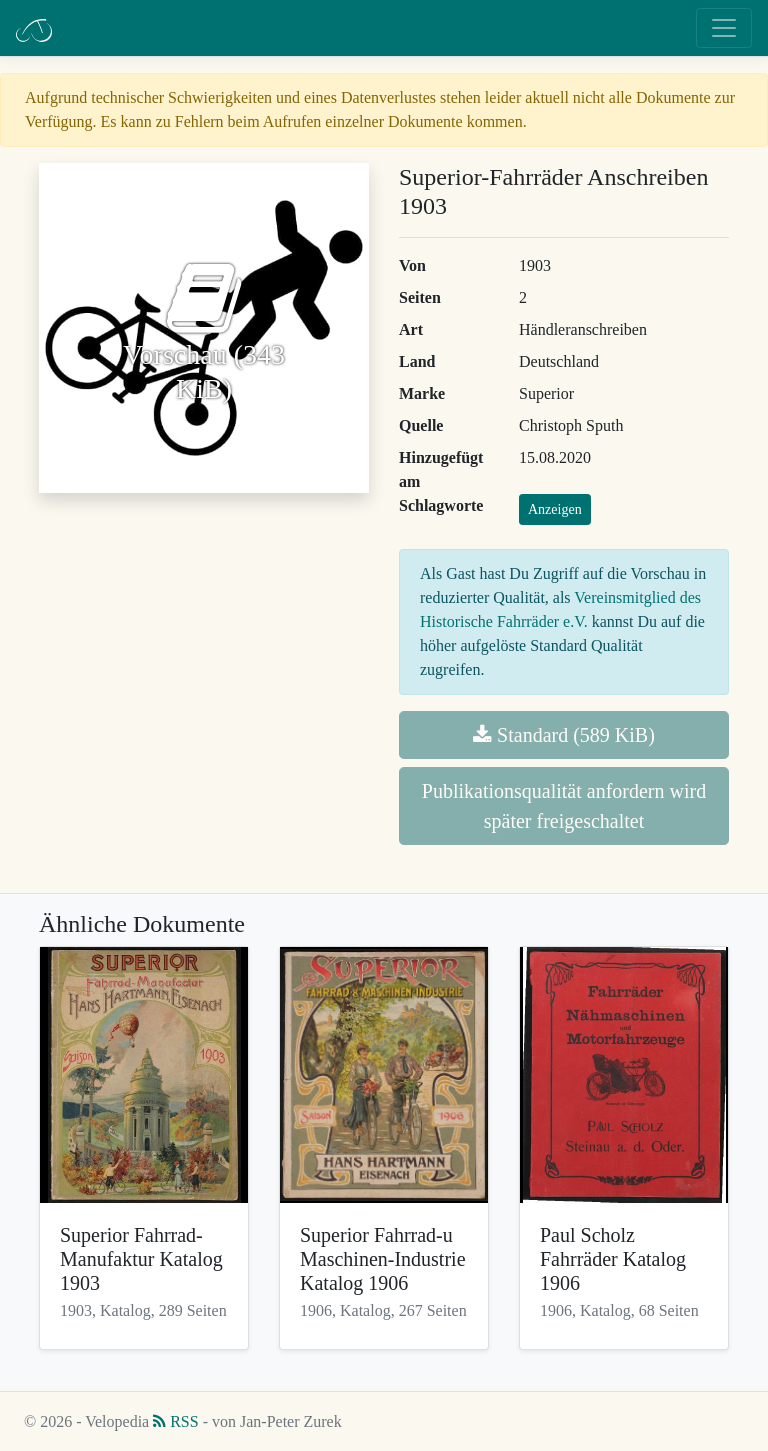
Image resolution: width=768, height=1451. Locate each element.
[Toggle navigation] (724, 28)
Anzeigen (555, 509)
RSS (175, 1421)
